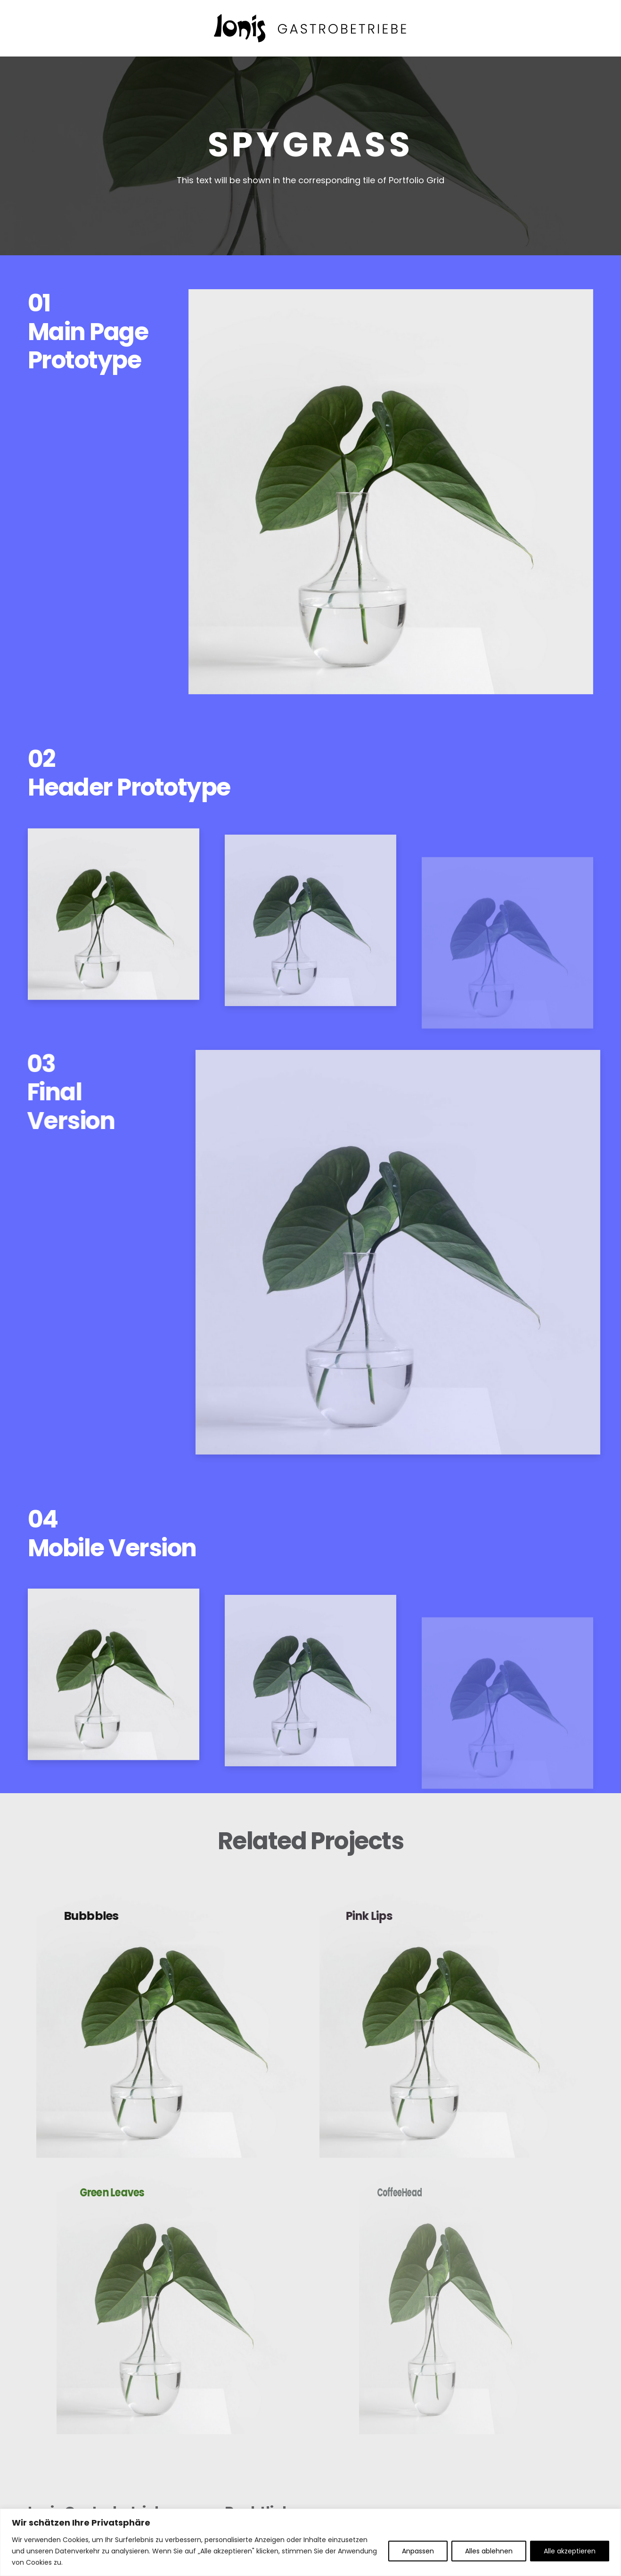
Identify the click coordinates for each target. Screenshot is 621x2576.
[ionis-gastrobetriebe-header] (311, 28)
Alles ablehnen (489, 2551)
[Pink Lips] (448, 2019)
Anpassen (418, 2551)
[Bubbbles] (172, 2019)
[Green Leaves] (172, 2296)
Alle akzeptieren (570, 2551)
